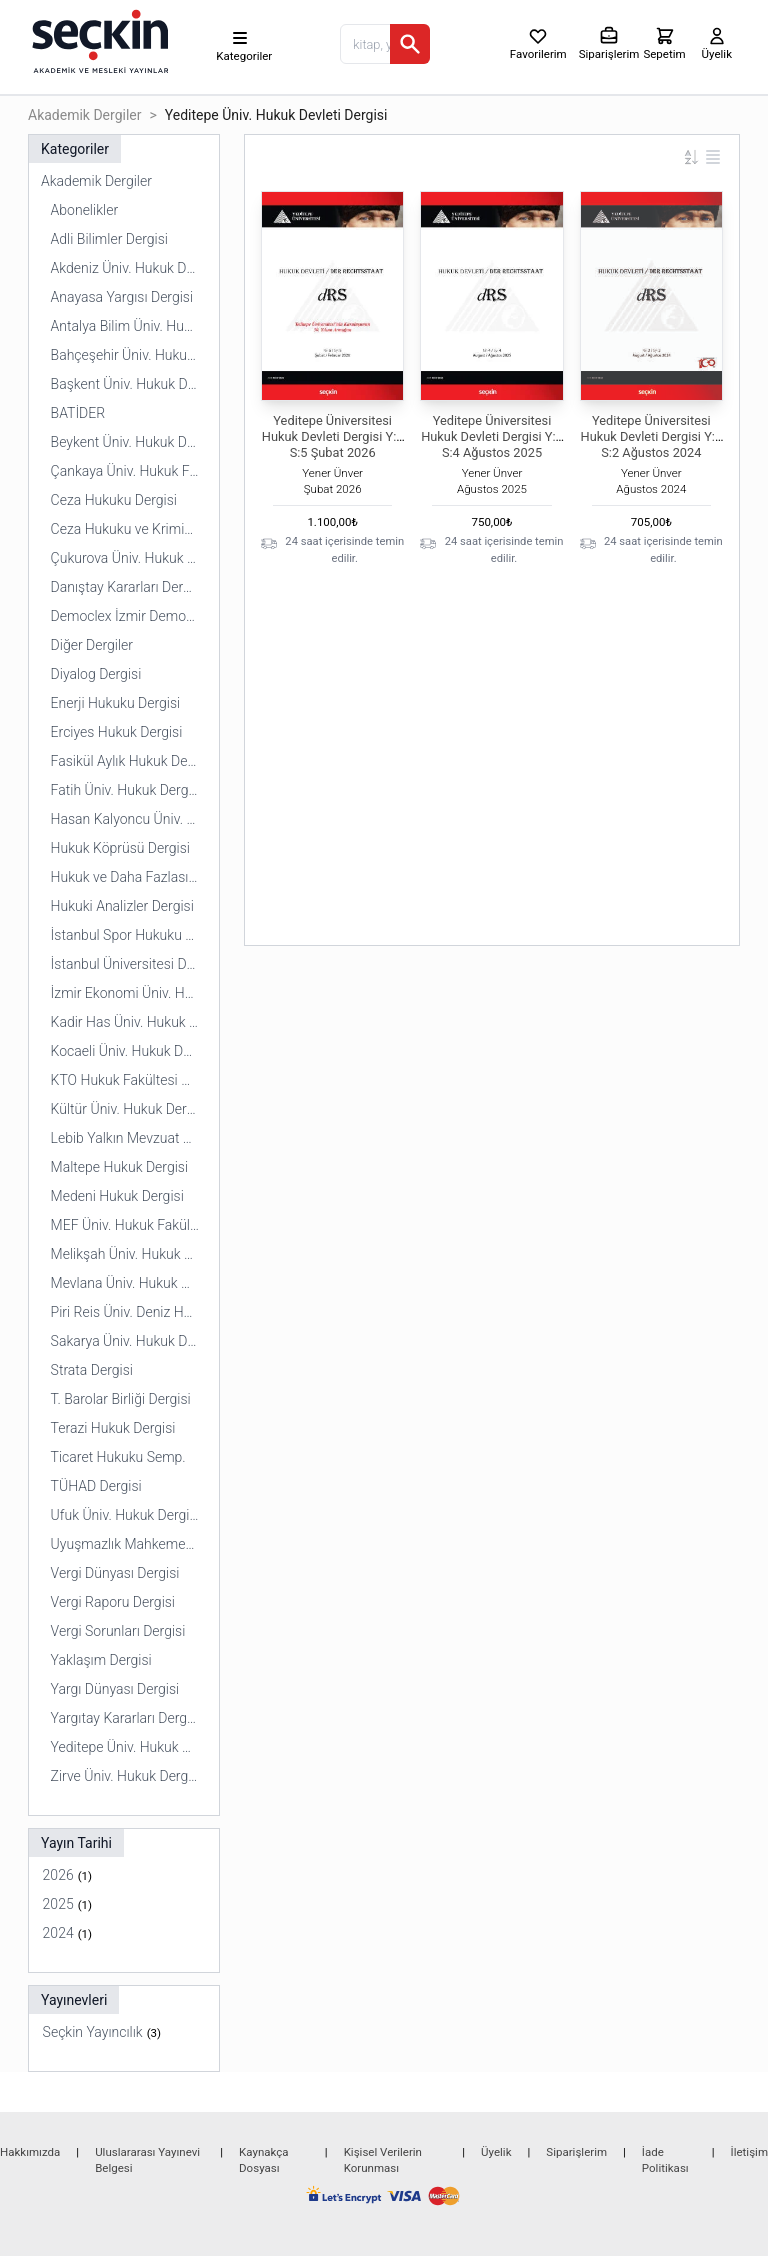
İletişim (749, 2152)
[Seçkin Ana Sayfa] (98, 40)
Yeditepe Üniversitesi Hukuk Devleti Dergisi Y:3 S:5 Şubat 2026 (333, 436)
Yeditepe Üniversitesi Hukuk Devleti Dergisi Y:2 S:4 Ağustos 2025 (492, 436)
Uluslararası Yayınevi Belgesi (147, 2160)
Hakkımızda (30, 2152)
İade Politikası (665, 2160)
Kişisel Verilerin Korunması (383, 2160)
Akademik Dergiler (84, 115)
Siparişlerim (576, 2152)
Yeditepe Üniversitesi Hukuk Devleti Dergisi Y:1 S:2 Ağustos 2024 (652, 436)
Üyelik (496, 2152)
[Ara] (410, 44)
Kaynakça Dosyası (264, 2160)
